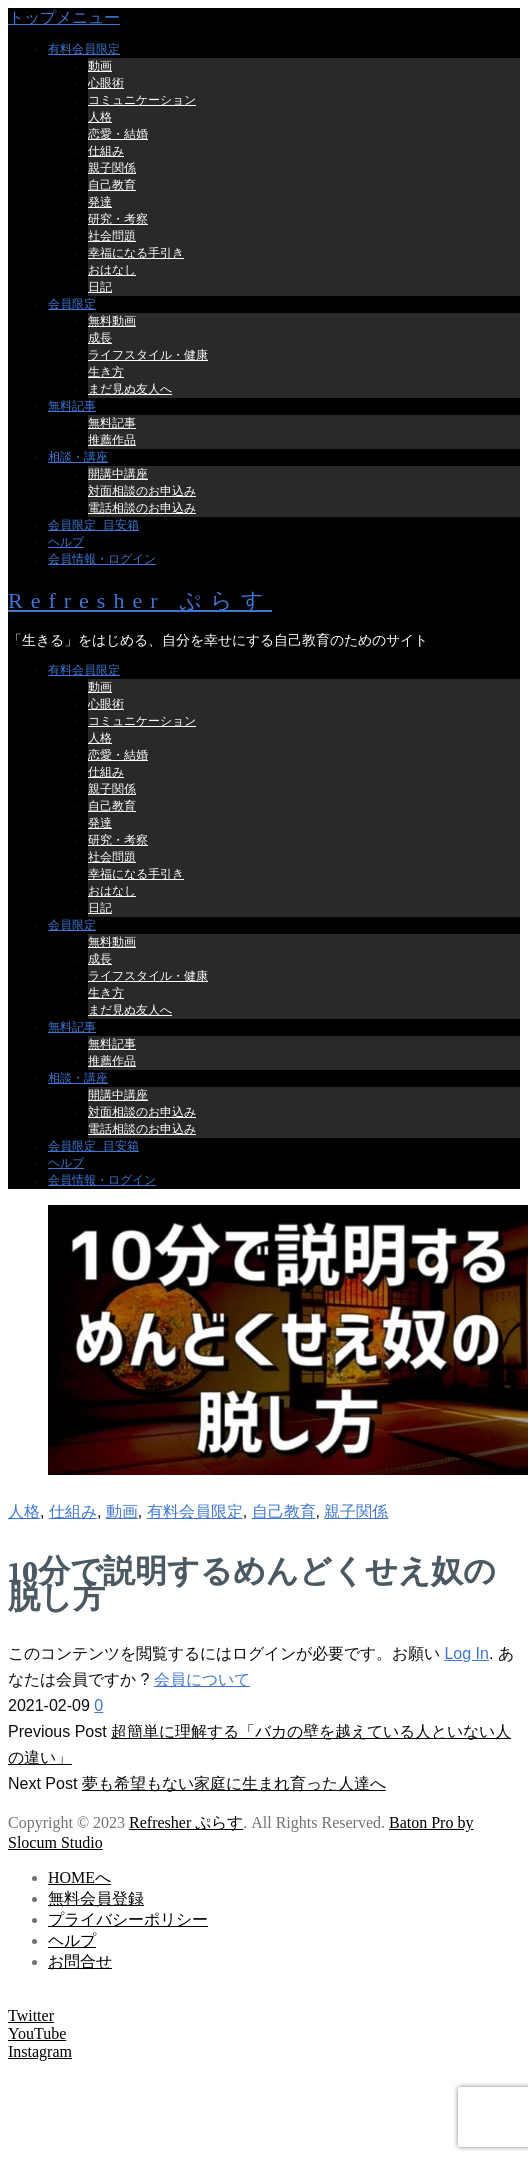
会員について (202, 1679)
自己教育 (284, 1511)
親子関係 (356, 1511)
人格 (24, 1511)
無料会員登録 (96, 1898)
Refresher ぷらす (140, 600)
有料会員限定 (195, 1511)
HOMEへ (79, 1877)
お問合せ (80, 1961)
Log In (466, 1653)
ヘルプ (72, 1940)
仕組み (73, 1511)
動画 (122, 1511)
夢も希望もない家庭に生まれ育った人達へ (234, 1783)
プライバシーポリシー (128, 1919)
